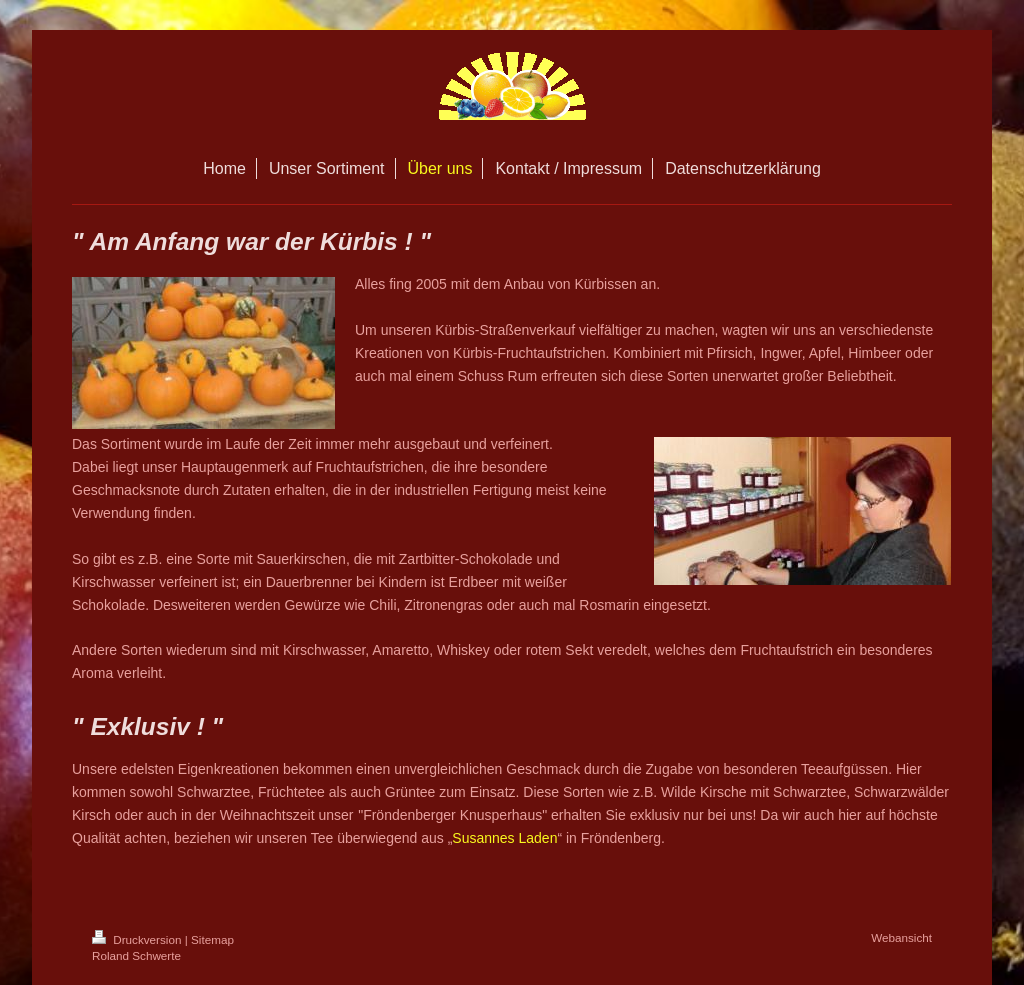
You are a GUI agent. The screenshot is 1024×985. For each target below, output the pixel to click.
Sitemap (212, 939)
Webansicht (901, 937)
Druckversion (138, 939)
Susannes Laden (504, 838)
